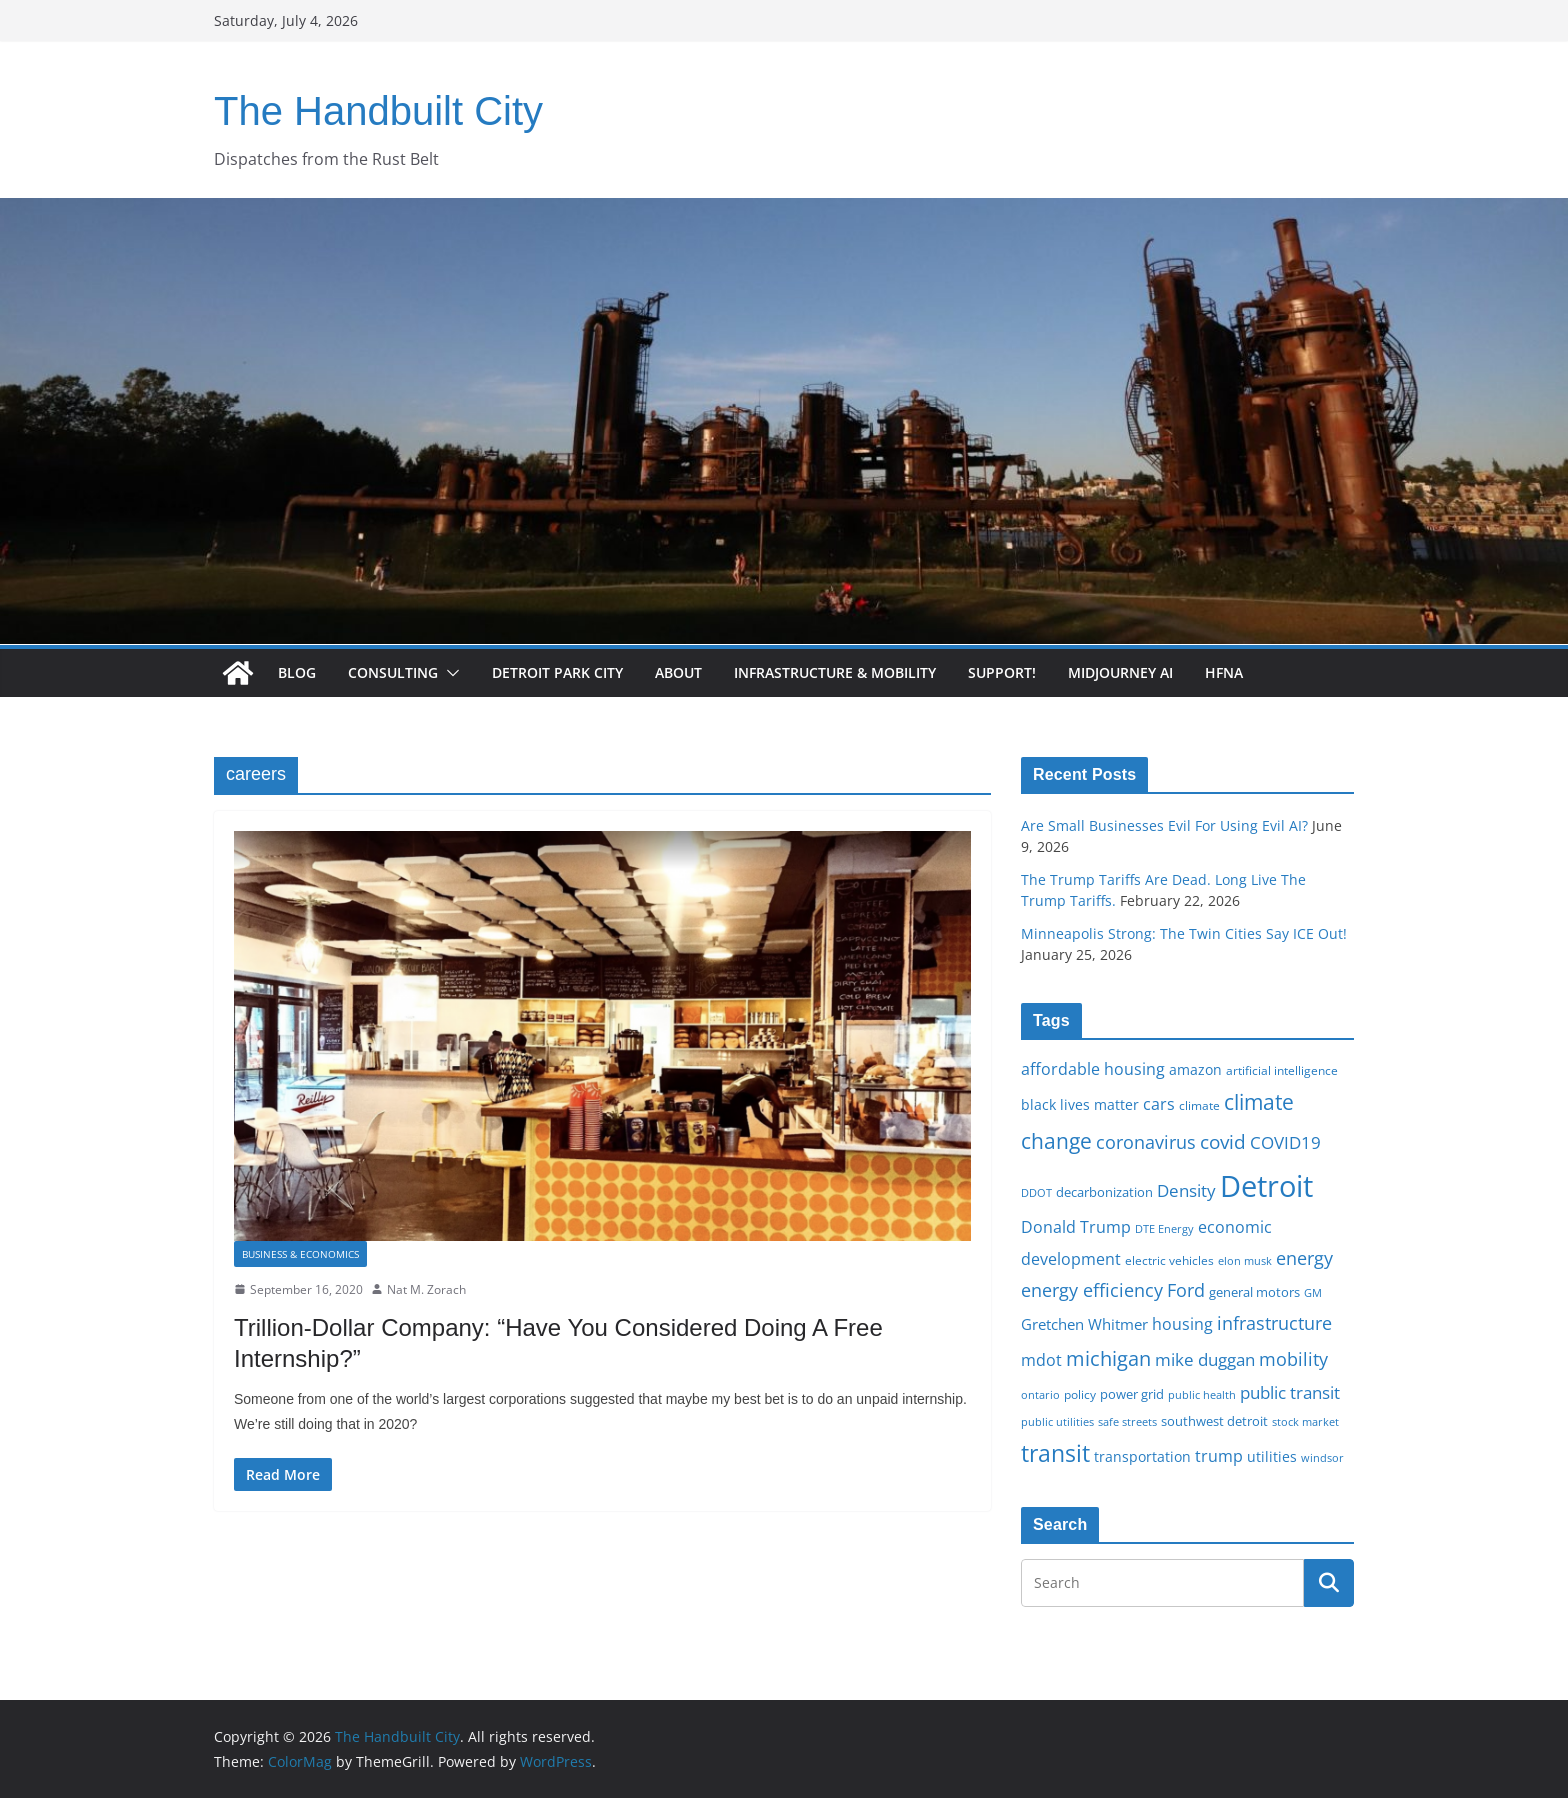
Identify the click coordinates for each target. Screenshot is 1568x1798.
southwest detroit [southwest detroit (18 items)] (1214, 1421)
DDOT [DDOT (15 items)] (1036, 1192)
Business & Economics (300, 1254)
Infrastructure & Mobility (835, 672)
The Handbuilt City (378, 111)
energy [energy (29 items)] (1304, 1258)
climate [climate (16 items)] (1199, 1105)
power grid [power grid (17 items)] (1132, 1394)
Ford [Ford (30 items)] (1186, 1289)
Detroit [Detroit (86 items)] (1266, 1186)
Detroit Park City (557, 672)
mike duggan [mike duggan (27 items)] (1205, 1359)
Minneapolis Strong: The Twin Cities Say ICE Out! (1184, 933)
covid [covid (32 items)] (1223, 1142)
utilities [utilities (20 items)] (1272, 1456)
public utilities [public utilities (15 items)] (1057, 1421)
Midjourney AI (1120, 672)
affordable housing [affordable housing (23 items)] (1093, 1069)
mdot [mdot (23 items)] (1041, 1360)
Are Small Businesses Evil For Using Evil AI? (1164, 825)
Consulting (393, 672)
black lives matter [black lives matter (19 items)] (1080, 1104)
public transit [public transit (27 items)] (1290, 1392)
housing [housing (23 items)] (1182, 1324)
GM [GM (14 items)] (1313, 1293)
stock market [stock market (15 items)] (1305, 1421)
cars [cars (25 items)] (1159, 1104)
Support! (1002, 672)
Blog (297, 672)
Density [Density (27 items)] (1186, 1190)
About (678, 672)
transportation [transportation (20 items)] (1142, 1456)
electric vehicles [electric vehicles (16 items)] (1169, 1260)
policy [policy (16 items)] (1080, 1394)
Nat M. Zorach (426, 1289)
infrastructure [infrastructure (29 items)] (1274, 1323)
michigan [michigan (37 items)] (1108, 1358)
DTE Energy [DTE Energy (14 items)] (1164, 1229)
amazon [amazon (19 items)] (1195, 1069)
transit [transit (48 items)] (1055, 1453)
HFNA (1224, 672)
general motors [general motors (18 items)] (1254, 1292)
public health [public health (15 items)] (1202, 1394)
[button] (449, 673)
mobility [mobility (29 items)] (1293, 1359)
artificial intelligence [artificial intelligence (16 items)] (1282, 1070)
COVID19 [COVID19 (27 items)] (1285, 1142)
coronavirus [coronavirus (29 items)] (1146, 1142)
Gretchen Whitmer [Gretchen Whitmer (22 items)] (1084, 1324)
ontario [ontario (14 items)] (1040, 1395)
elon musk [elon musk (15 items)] (1245, 1260)
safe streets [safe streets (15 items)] (1127, 1421)
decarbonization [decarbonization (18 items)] (1104, 1192)
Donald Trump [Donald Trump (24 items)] (1076, 1227)
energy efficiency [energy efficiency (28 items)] (1092, 1290)
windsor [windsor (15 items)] (1322, 1457)
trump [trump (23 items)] (1219, 1456)
